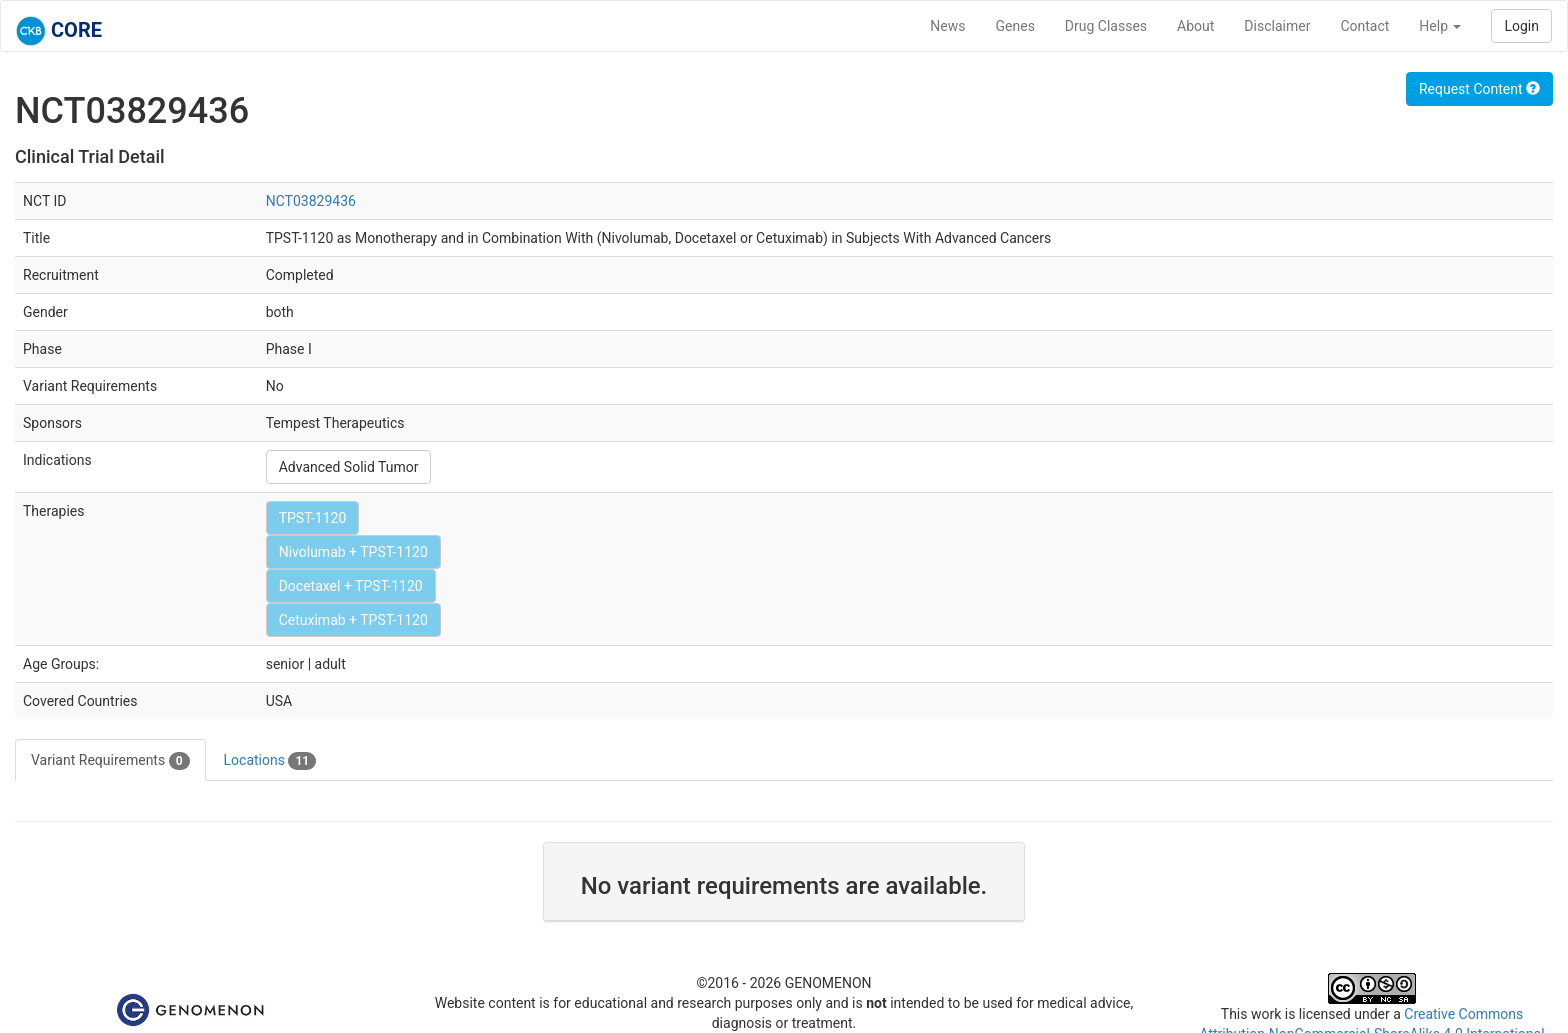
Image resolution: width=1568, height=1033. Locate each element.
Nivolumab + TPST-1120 (353, 552)
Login (1521, 26)
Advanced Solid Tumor (349, 467)
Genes (1015, 26)
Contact (1364, 26)
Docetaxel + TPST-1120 (351, 586)
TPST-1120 (313, 518)
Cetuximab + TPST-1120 (353, 620)
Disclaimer (1277, 26)
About (1195, 26)
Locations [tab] (270, 761)
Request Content (1479, 89)
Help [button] (1440, 26)
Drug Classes (1106, 26)
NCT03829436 (311, 201)
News (947, 26)
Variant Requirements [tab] (110, 761)
